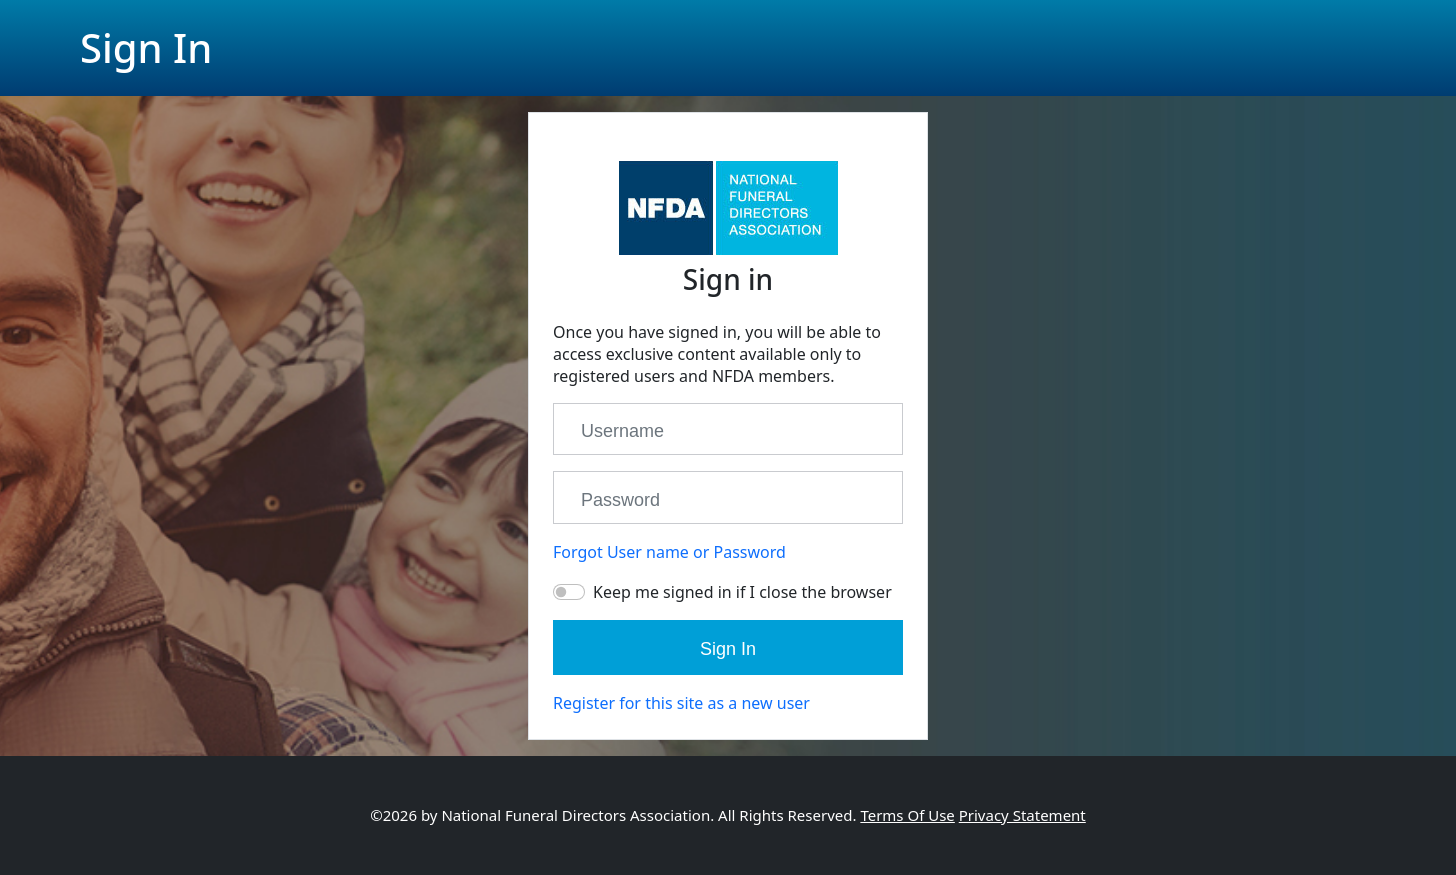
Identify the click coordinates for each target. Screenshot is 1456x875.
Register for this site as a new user (681, 703)
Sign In (728, 649)
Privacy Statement (1022, 815)
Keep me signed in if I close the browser (742, 592)
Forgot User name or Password (669, 552)
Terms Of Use (907, 815)
